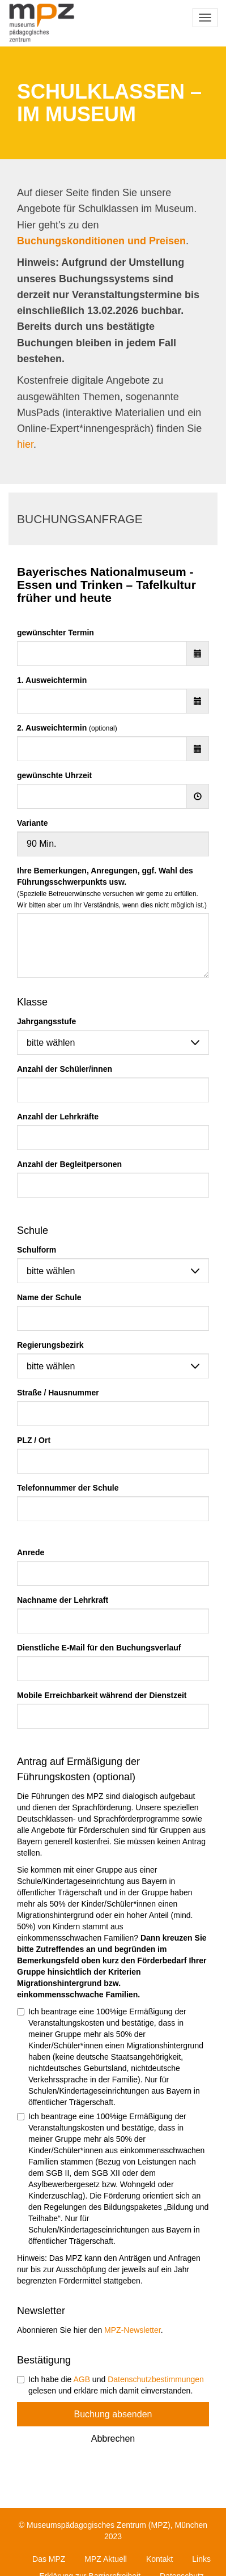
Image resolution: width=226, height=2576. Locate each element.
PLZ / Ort (33, 1440)
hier (25, 444)
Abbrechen (113, 2438)
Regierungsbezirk (50, 1344)
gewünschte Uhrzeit (54, 775)
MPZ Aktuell (105, 2559)
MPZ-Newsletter (132, 2330)
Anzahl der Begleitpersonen (69, 1164)
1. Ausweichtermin (52, 680)
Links (201, 2559)
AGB (81, 2379)
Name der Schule (49, 1297)
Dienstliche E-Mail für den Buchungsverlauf (99, 1647)
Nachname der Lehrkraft (62, 1600)
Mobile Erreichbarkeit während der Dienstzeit (102, 1695)
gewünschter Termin (55, 632)
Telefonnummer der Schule (67, 1487)
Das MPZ (48, 2559)
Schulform (36, 1249)
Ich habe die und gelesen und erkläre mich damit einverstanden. (110, 2385)
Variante (32, 822)
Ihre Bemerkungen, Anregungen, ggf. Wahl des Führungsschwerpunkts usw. (112, 887)
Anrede (30, 1552)
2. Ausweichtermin (67, 727)
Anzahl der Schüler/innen (64, 1068)
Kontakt (159, 2559)
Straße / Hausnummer (58, 1392)
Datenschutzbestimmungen (156, 2379)
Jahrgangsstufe (46, 1021)
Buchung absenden (113, 2414)
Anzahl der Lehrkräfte (58, 1116)
